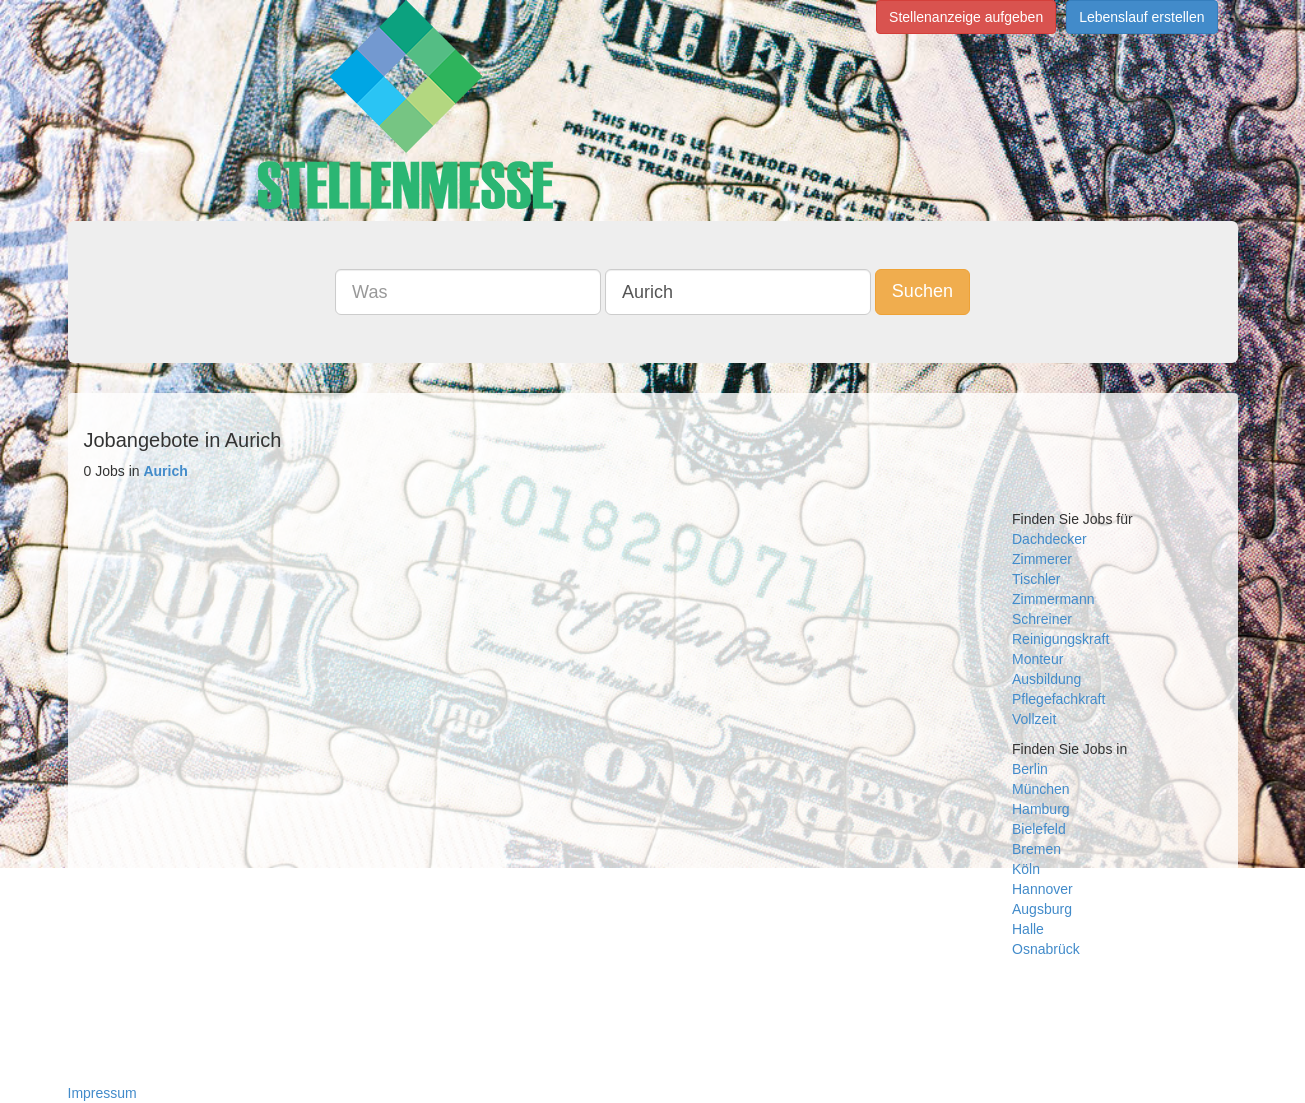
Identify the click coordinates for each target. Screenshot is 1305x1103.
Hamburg (1041, 809)
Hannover (1042, 889)
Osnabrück (1046, 949)
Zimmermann (1053, 599)
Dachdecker (1049, 539)
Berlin (1030, 769)
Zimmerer (1042, 559)
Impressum (102, 1093)
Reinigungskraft (1060, 639)
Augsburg (1042, 909)
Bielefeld (1039, 829)
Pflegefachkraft (1058, 699)
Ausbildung (1046, 679)
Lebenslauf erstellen (1141, 17)
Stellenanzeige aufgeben (966, 17)
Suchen (922, 291)
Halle (1028, 929)
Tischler (1036, 579)
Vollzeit (1034, 719)
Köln (1026, 869)
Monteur (1037, 659)
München (1041, 789)
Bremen (1036, 849)
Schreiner (1042, 619)
